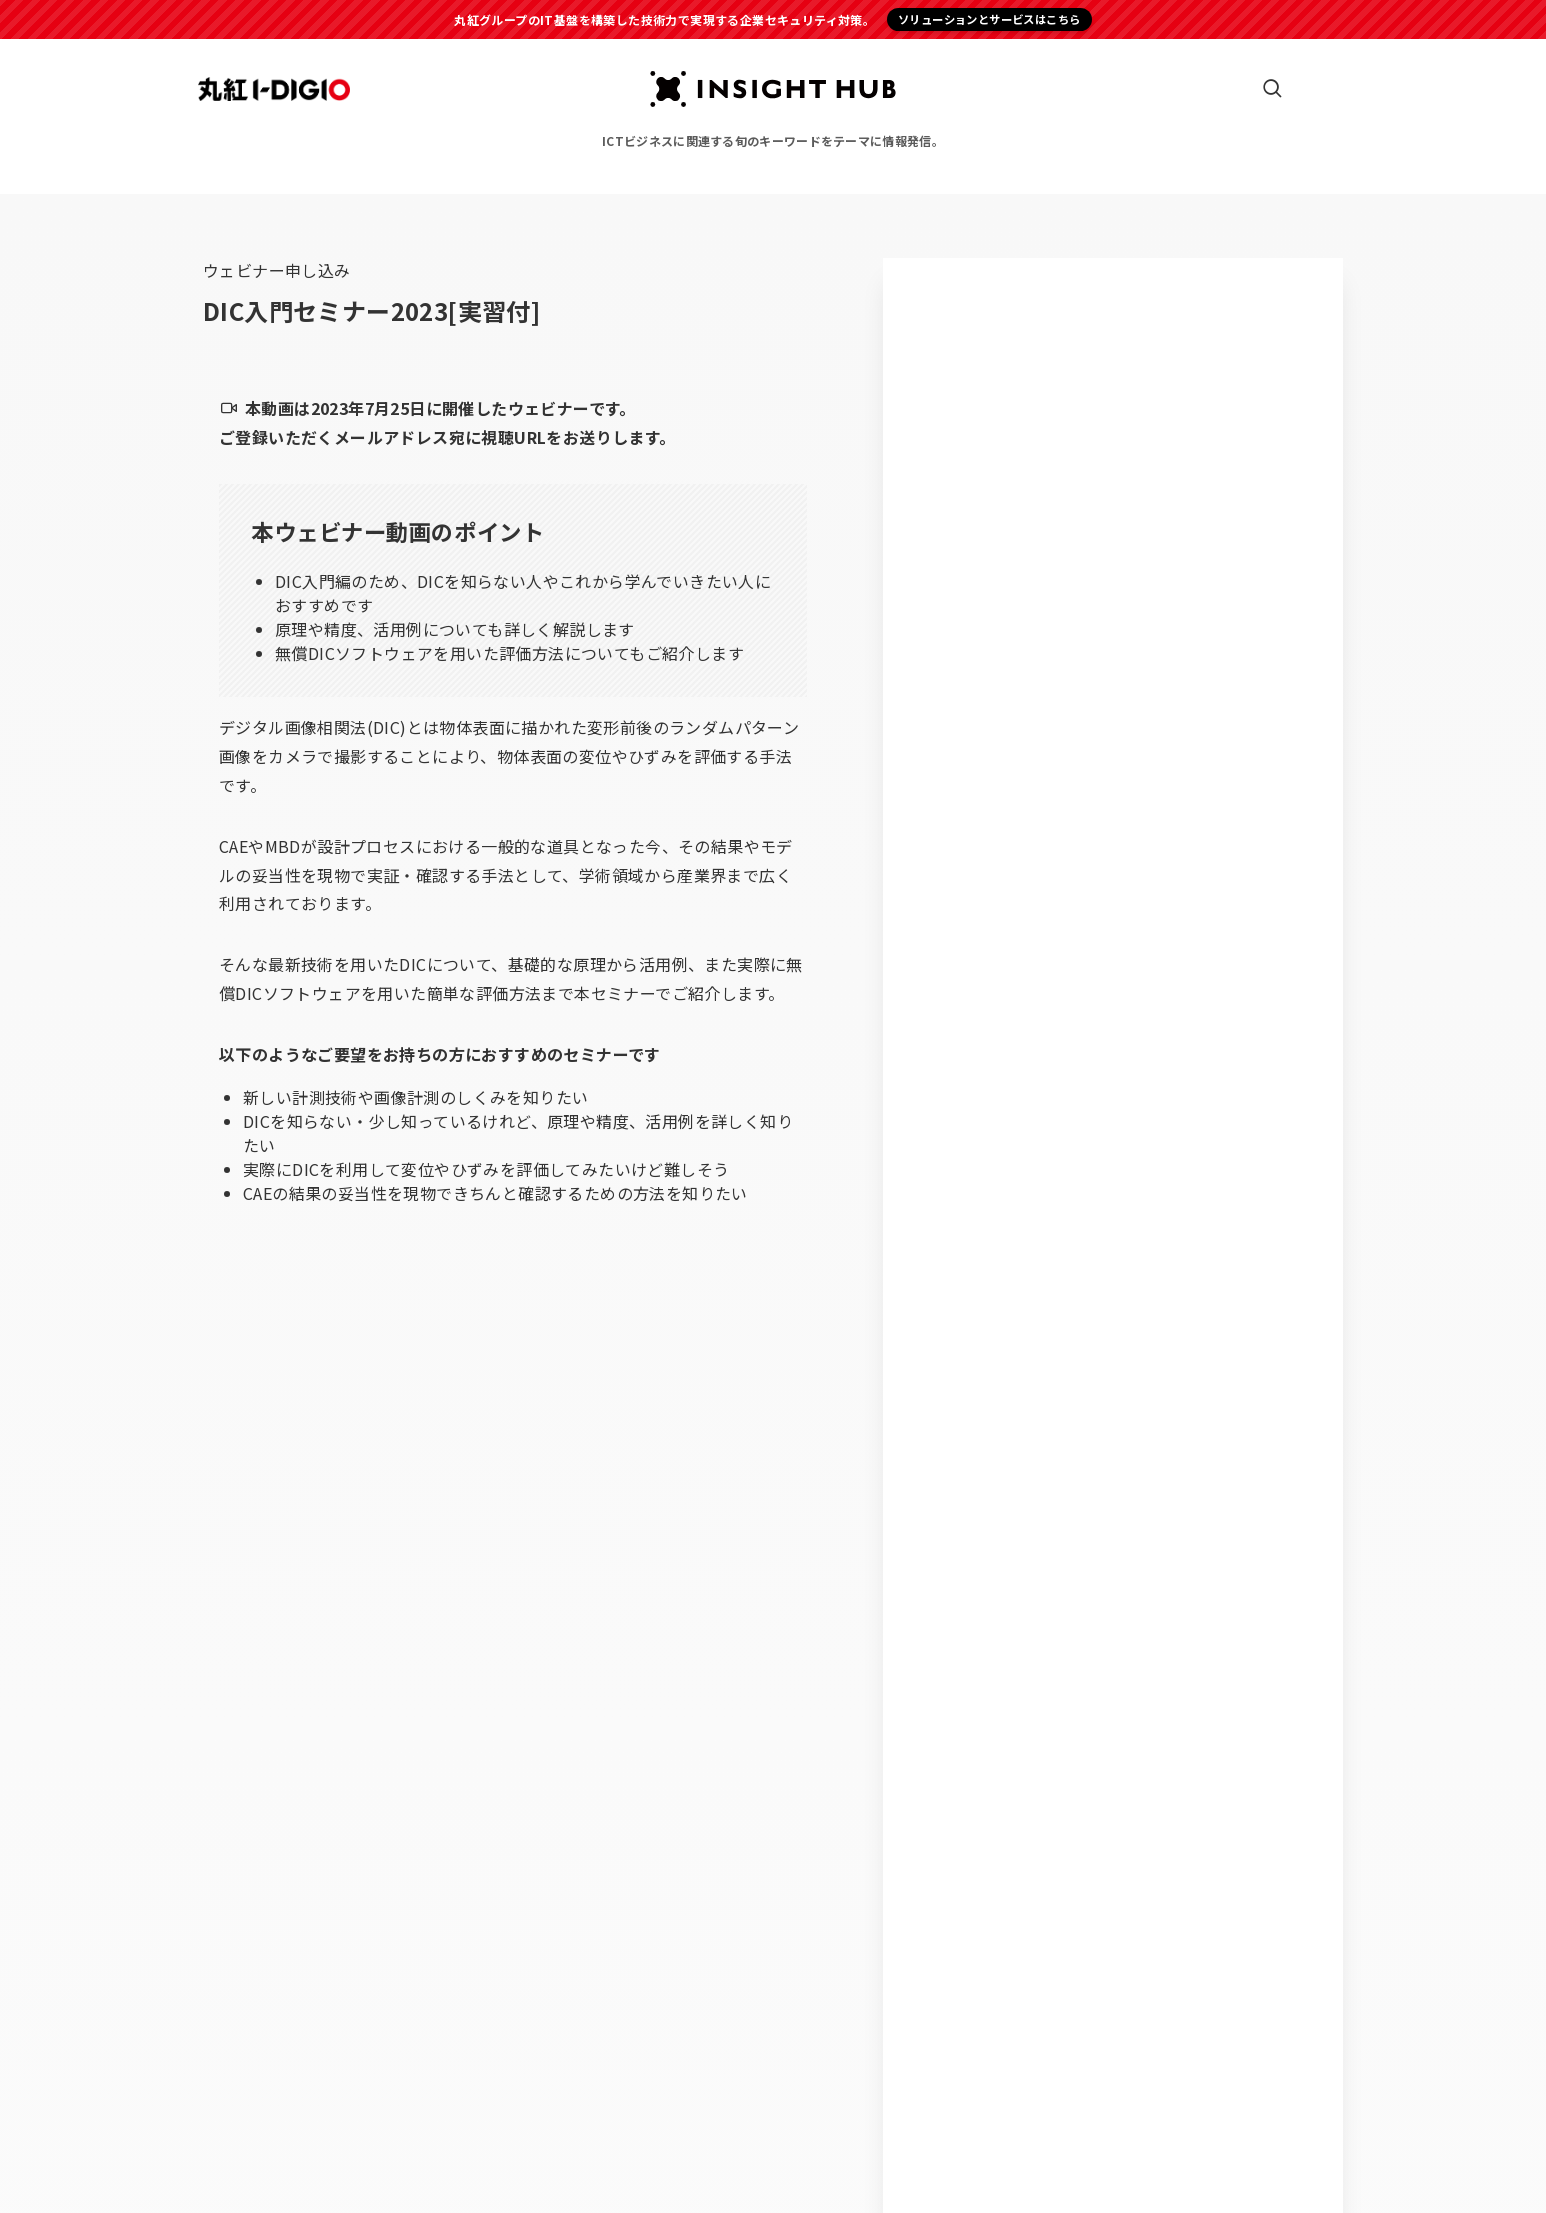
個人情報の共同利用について (887, 2150)
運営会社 (599, 2150)
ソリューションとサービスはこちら (989, 19)
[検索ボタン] (1272, 88)
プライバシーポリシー (713, 2150)
